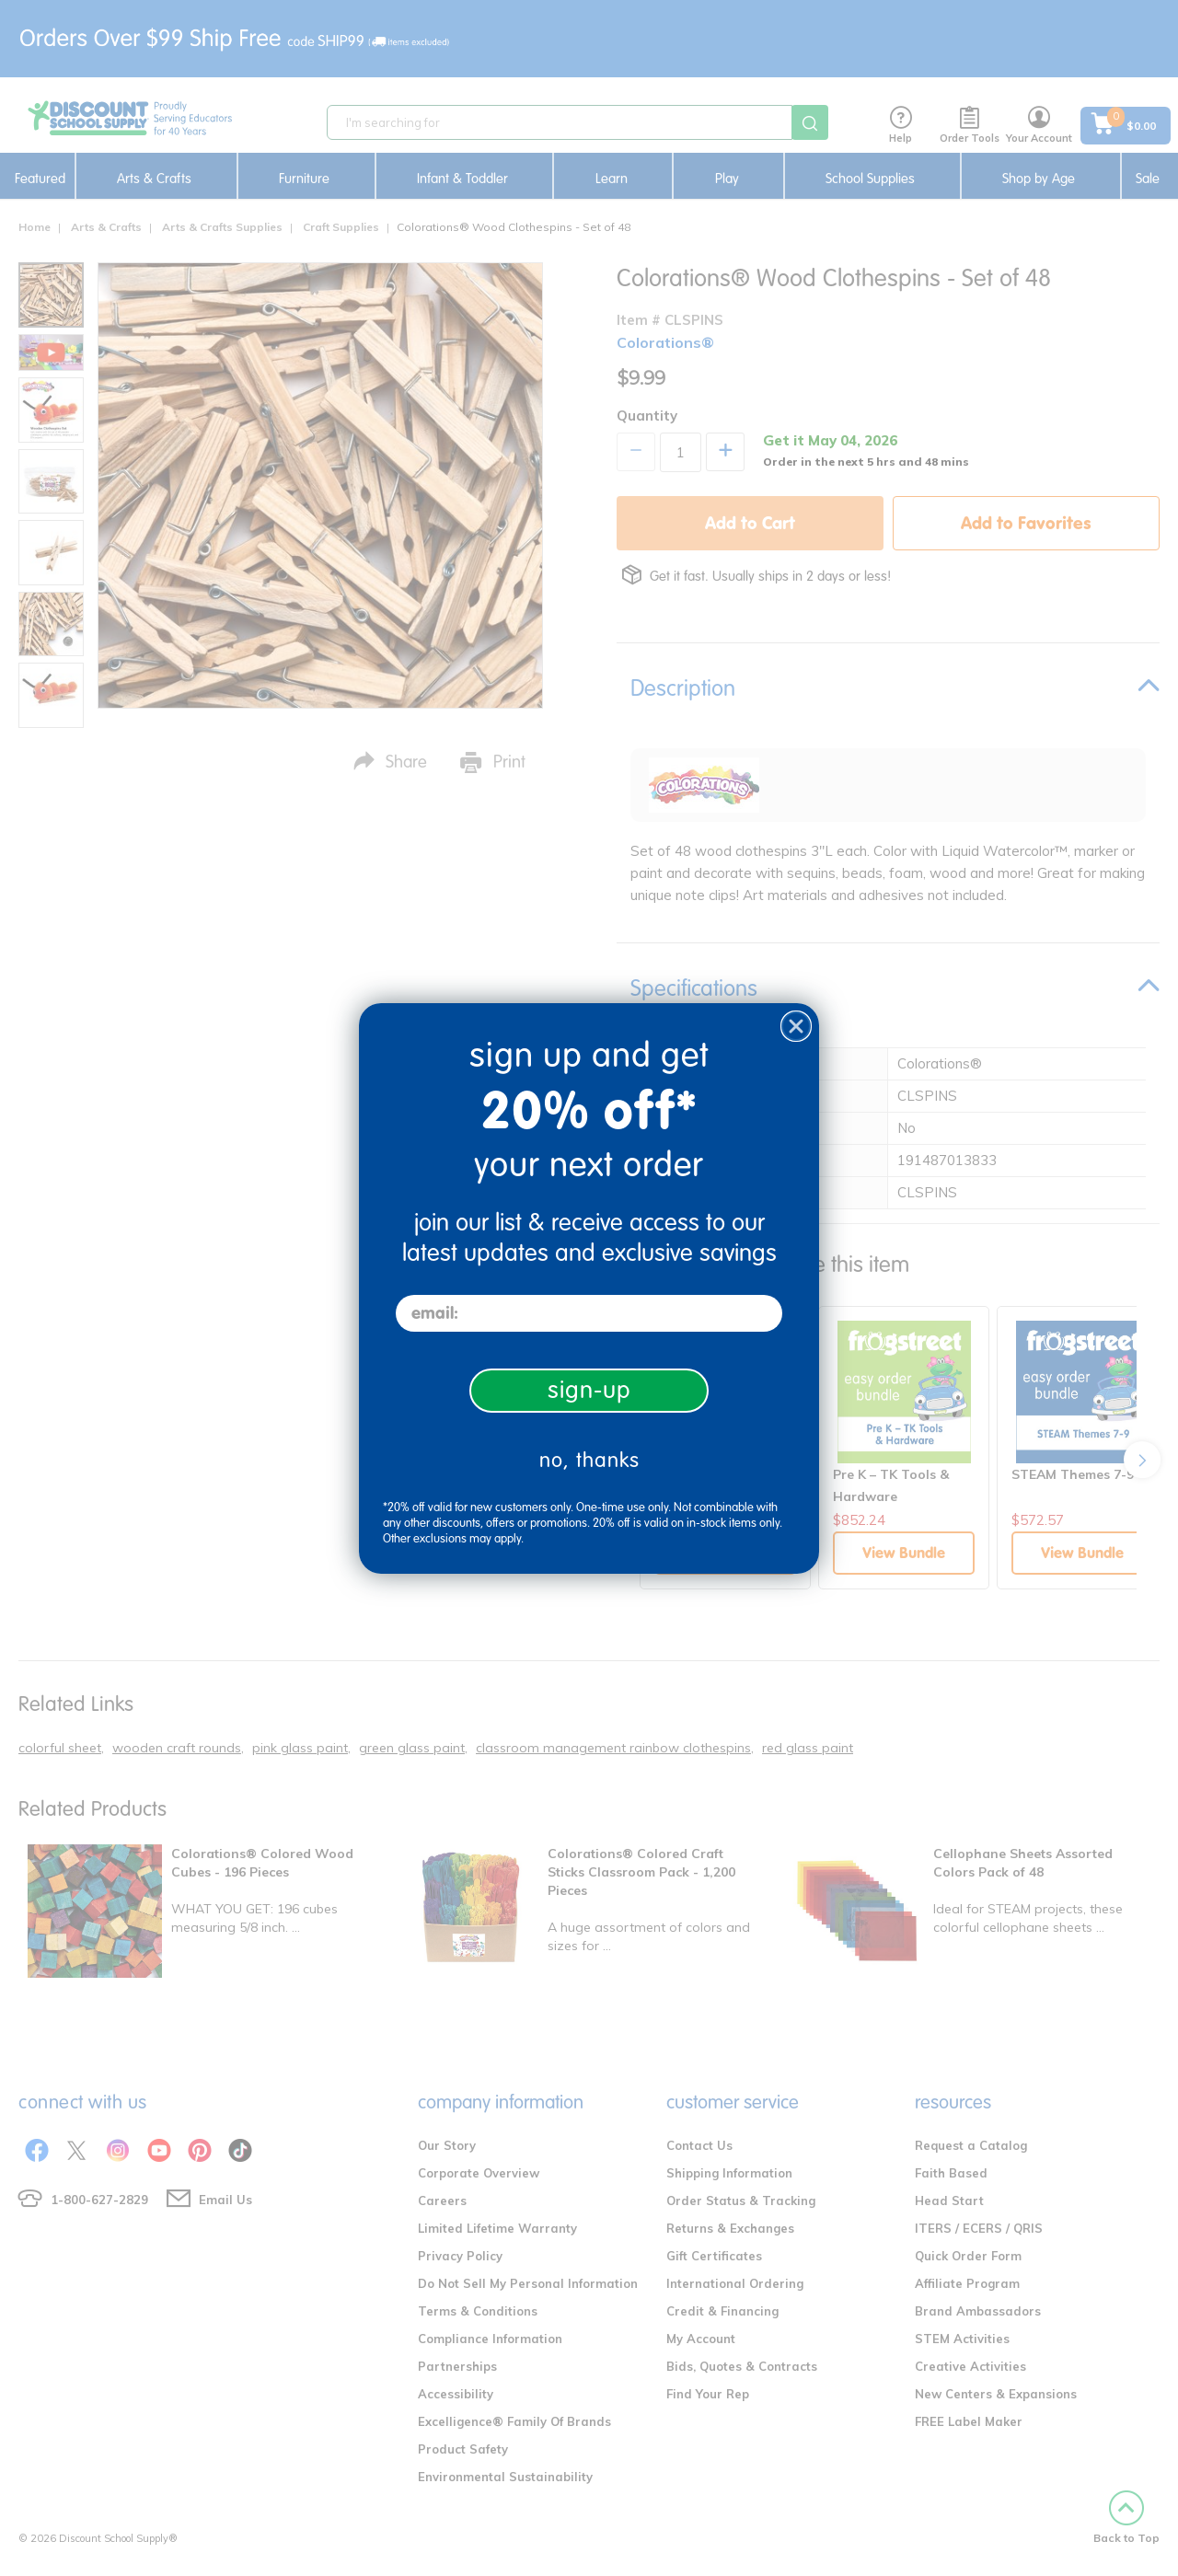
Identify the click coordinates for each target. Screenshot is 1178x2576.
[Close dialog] (796, 1026)
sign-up (589, 1390)
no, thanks (589, 1460)
